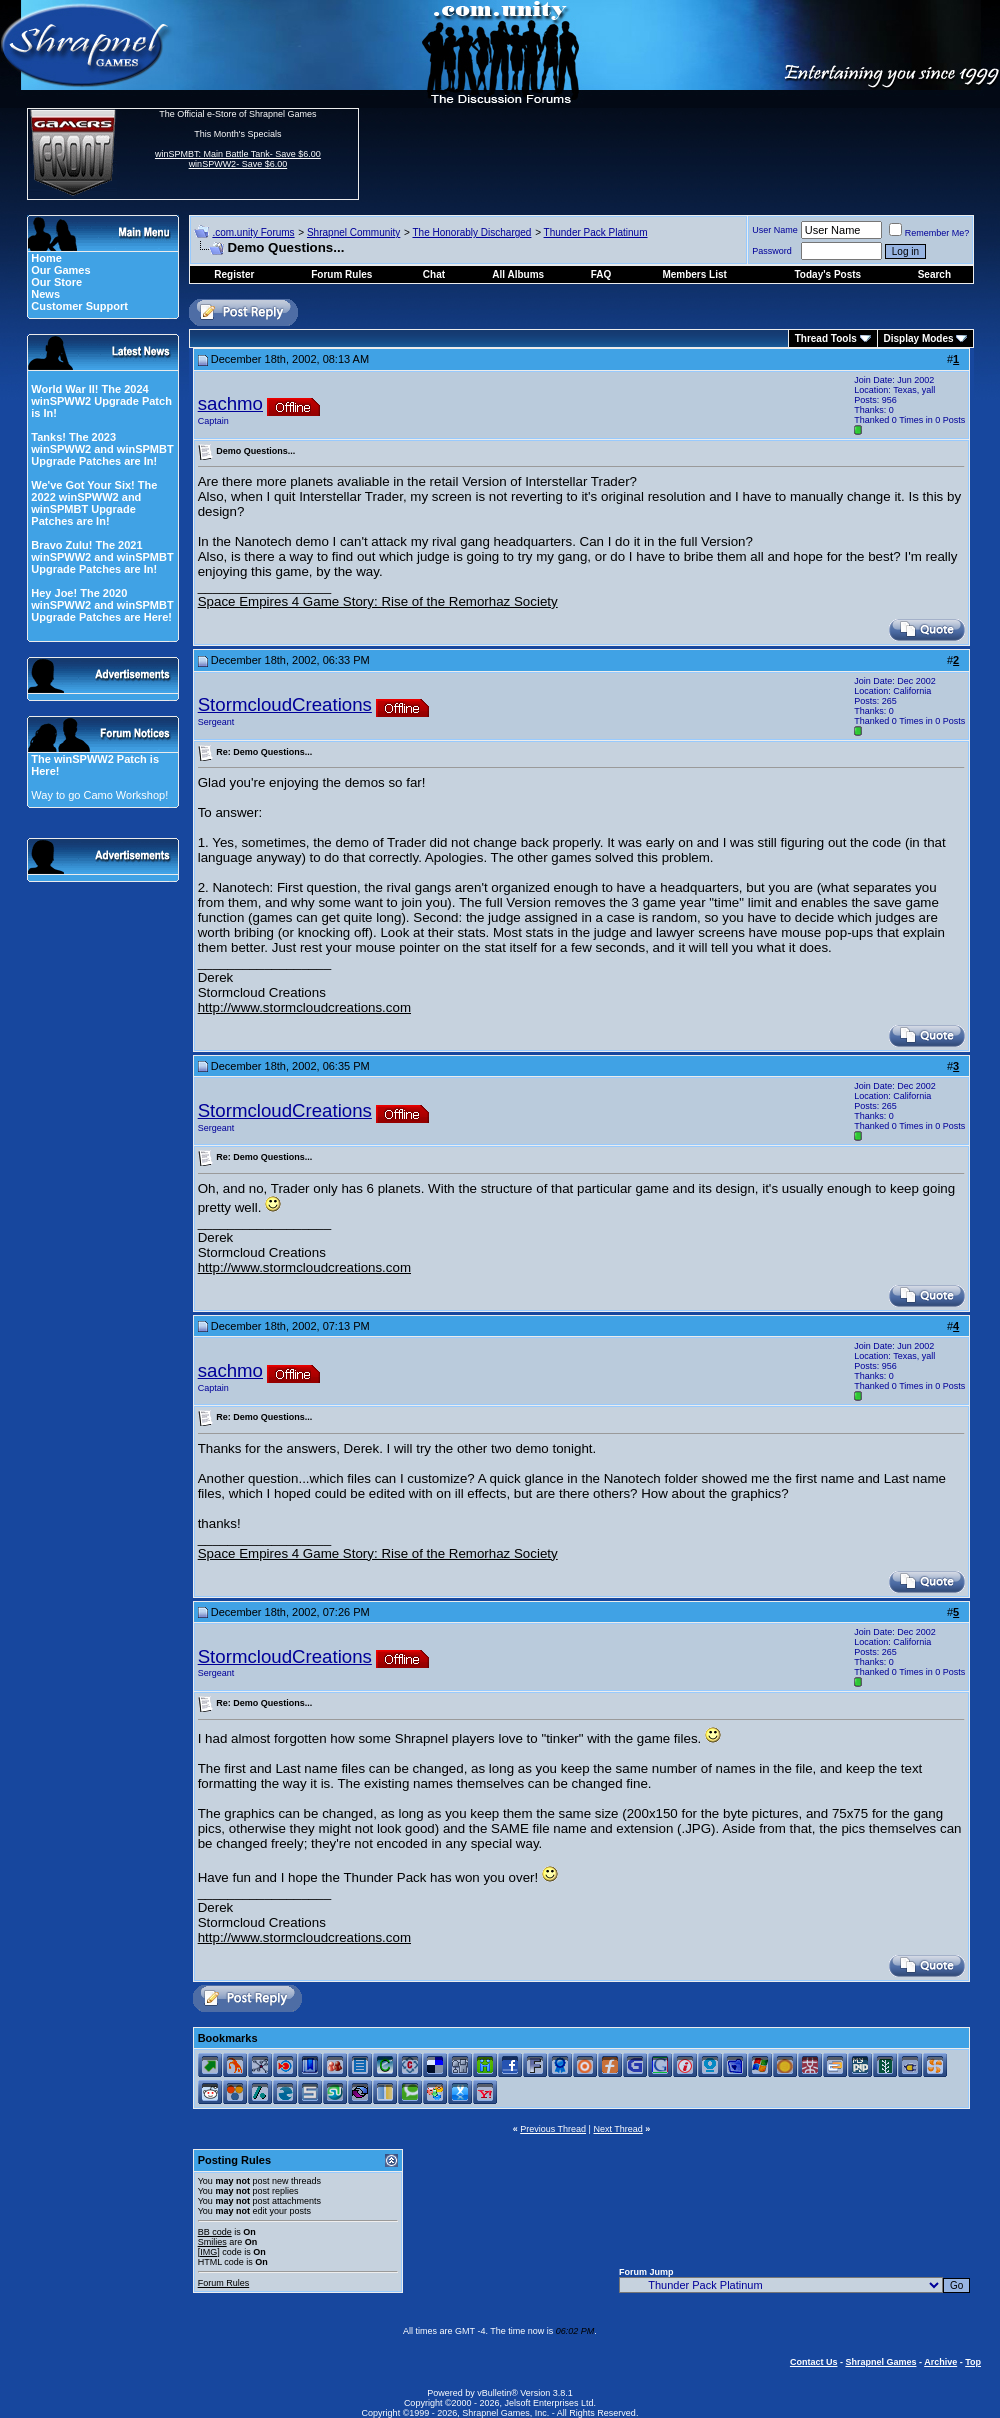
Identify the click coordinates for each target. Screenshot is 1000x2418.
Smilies (212, 2242)
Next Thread (617, 2129)
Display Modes (919, 338)
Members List (694, 274)
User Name (775, 230)
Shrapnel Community (353, 232)
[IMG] (209, 2252)
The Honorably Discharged (471, 232)
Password (772, 251)
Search (934, 274)
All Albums (518, 274)
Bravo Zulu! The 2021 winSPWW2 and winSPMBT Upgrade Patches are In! (102, 557)
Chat (434, 274)
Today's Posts (828, 274)
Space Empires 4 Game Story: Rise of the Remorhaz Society (378, 601)
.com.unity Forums (253, 232)
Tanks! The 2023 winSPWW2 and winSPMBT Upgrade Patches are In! (102, 449)
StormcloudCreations (285, 704)
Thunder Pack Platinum (596, 232)
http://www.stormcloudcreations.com (304, 1007)
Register (234, 274)
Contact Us (814, 2362)
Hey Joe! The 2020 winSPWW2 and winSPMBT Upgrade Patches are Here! (102, 605)
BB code (215, 2232)
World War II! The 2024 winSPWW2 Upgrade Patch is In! (101, 401)
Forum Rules (224, 2283)
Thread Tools (826, 338)
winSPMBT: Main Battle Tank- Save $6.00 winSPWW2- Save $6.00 (238, 159)
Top (973, 2362)
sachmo (230, 403)
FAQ (601, 274)
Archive (940, 2362)
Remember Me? (929, 233)
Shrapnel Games (880, 2362)
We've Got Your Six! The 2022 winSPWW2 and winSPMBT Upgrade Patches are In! (94, 503)
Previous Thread (553, 2129)
